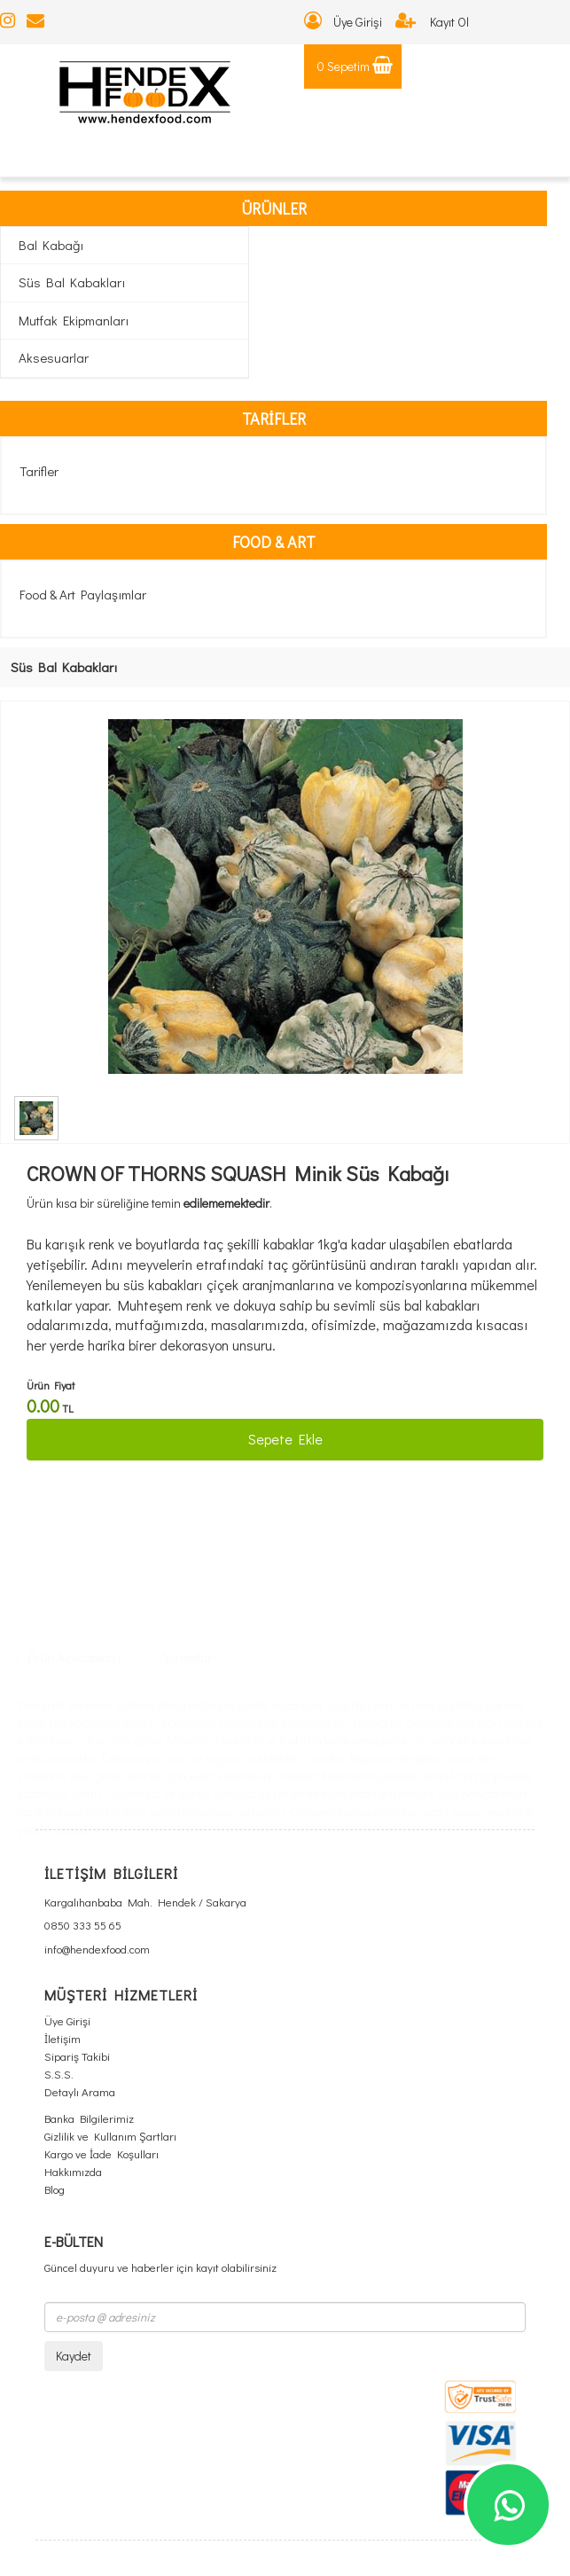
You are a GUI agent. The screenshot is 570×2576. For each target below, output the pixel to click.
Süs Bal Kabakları (72, 282)
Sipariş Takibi (77, 2055)
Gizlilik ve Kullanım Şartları (110, 2135)
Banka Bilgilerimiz (89, 2118)
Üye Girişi (343, 21)
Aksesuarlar (54, 357)
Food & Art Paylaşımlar (83, 594)
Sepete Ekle (285, 1438)
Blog (54, 2188)
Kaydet (73, 2355)
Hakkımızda (73, 2171)
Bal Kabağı (51, 245)
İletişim (62, 2038)
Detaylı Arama (79, 2091)
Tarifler (39, 471)
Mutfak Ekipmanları (74, 320)
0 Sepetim (355, 66)
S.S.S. (59, 2073)
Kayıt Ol (432, 21)
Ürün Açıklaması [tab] (67, 1479)
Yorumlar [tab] (181, 1479)
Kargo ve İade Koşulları (101, 2153)
